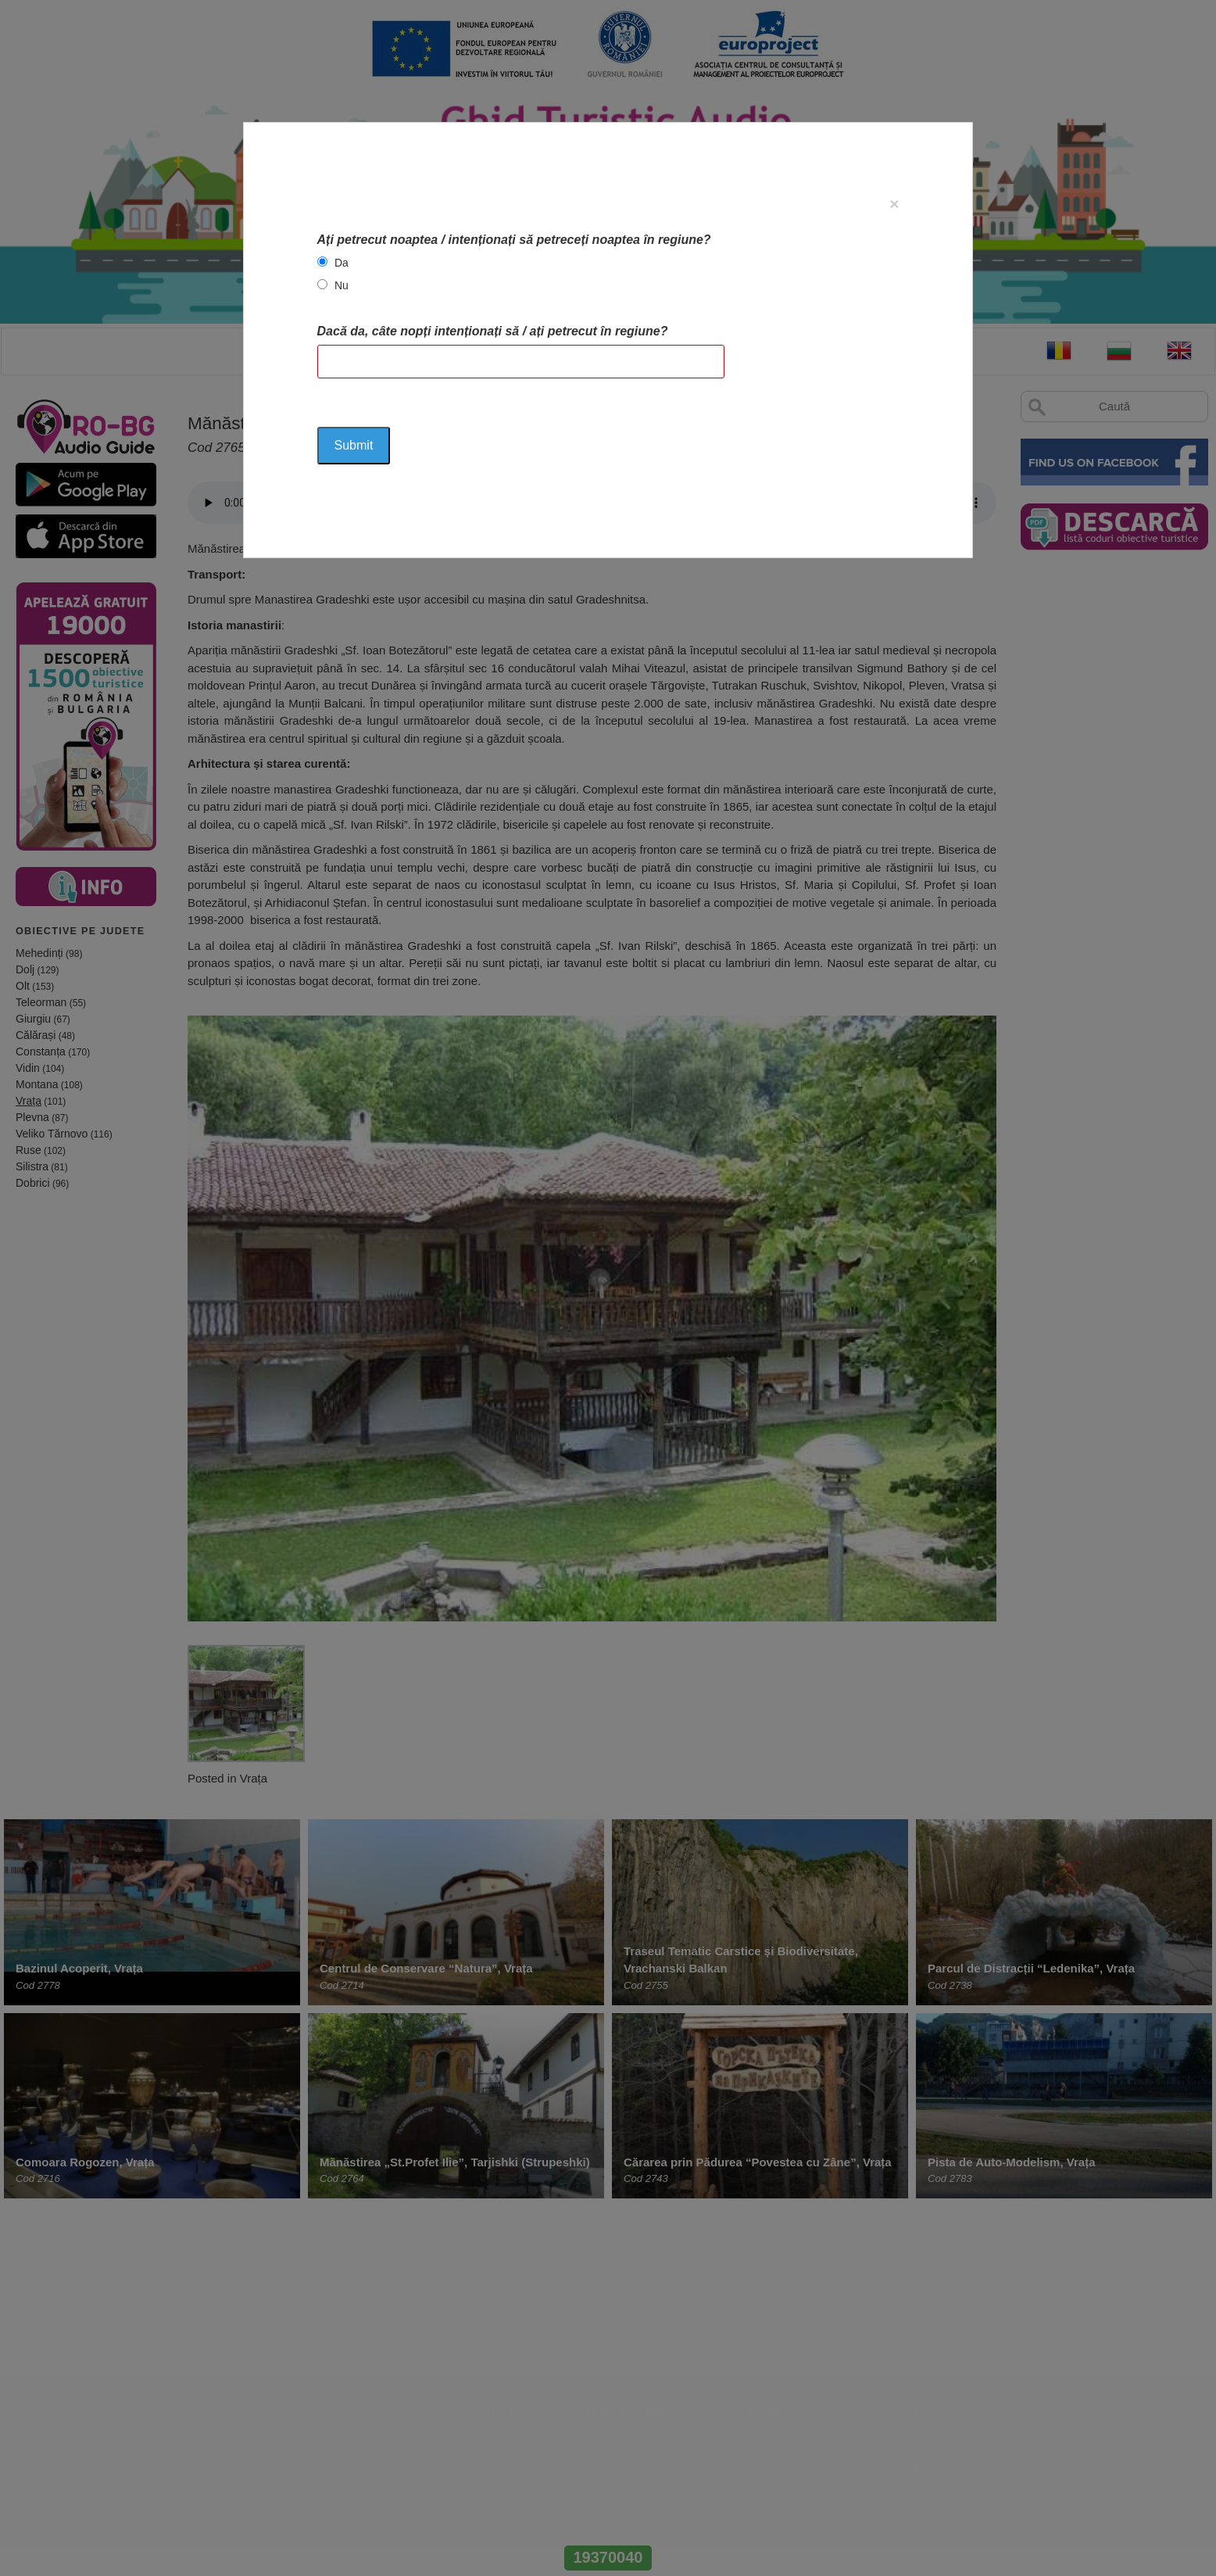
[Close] (894, 203)
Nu (341, 285)
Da (341, 262)
